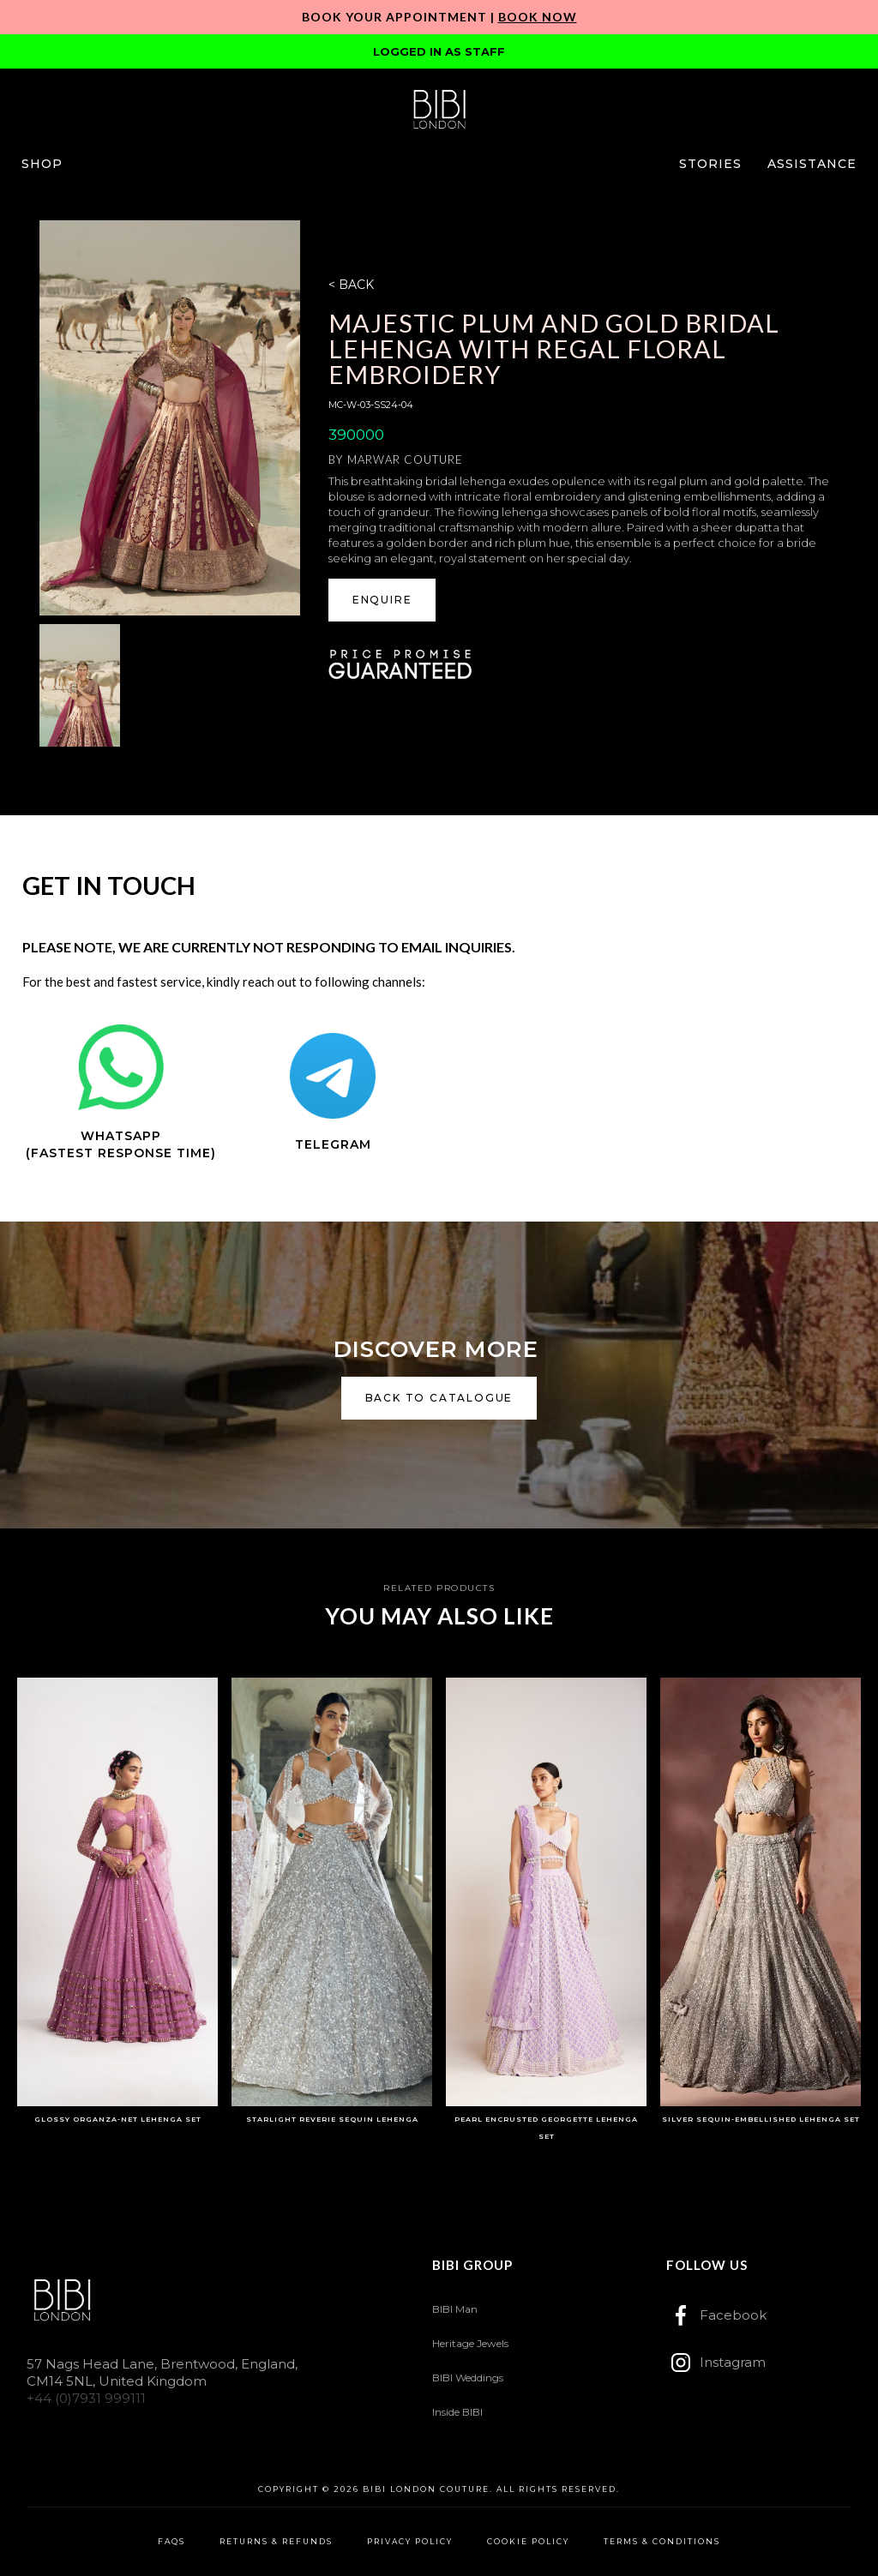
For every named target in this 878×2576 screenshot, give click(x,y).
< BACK (351, 284)
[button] (42, 163)
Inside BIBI (457, 2411)
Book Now (537, 16)
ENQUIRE (382, 599)
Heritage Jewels (470, 2343)
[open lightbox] (169, 417)
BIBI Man (455, 2309)
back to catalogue (439, 1397)
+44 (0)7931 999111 (86, 2398)
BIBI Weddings (467, 2377)
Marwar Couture (405, 459)
